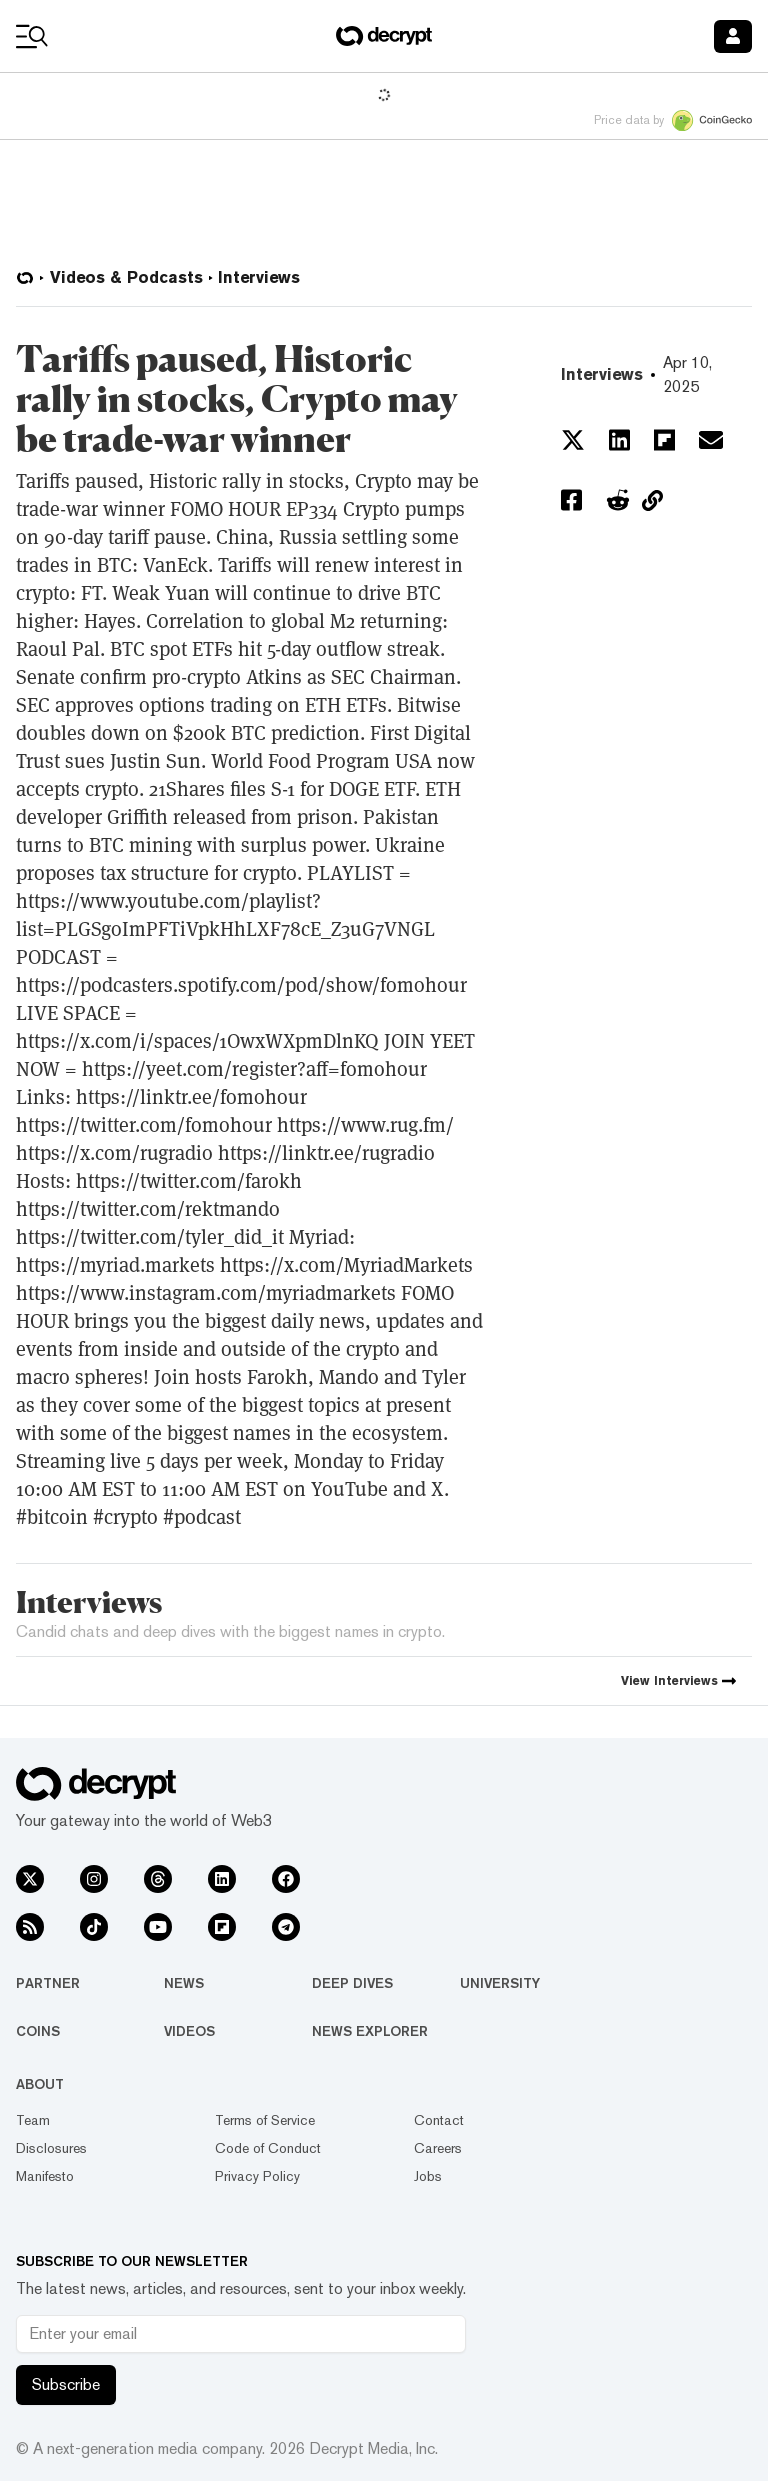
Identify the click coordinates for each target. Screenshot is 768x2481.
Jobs (428, 2176)
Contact (439, 2120)
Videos (189, 2031)
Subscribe (66, 2384)
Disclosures (51, 2148)
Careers (438, 2148)
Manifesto (45, 2176)
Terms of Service (265, 2120)
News (184, 1983)
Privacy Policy (257, 2176)
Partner (48, 1983)
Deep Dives (352, 1983)
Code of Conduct (268, 2148)
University (500, 1983)
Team (33, 2120)
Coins (38, 2031)
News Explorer (370, 2031)
